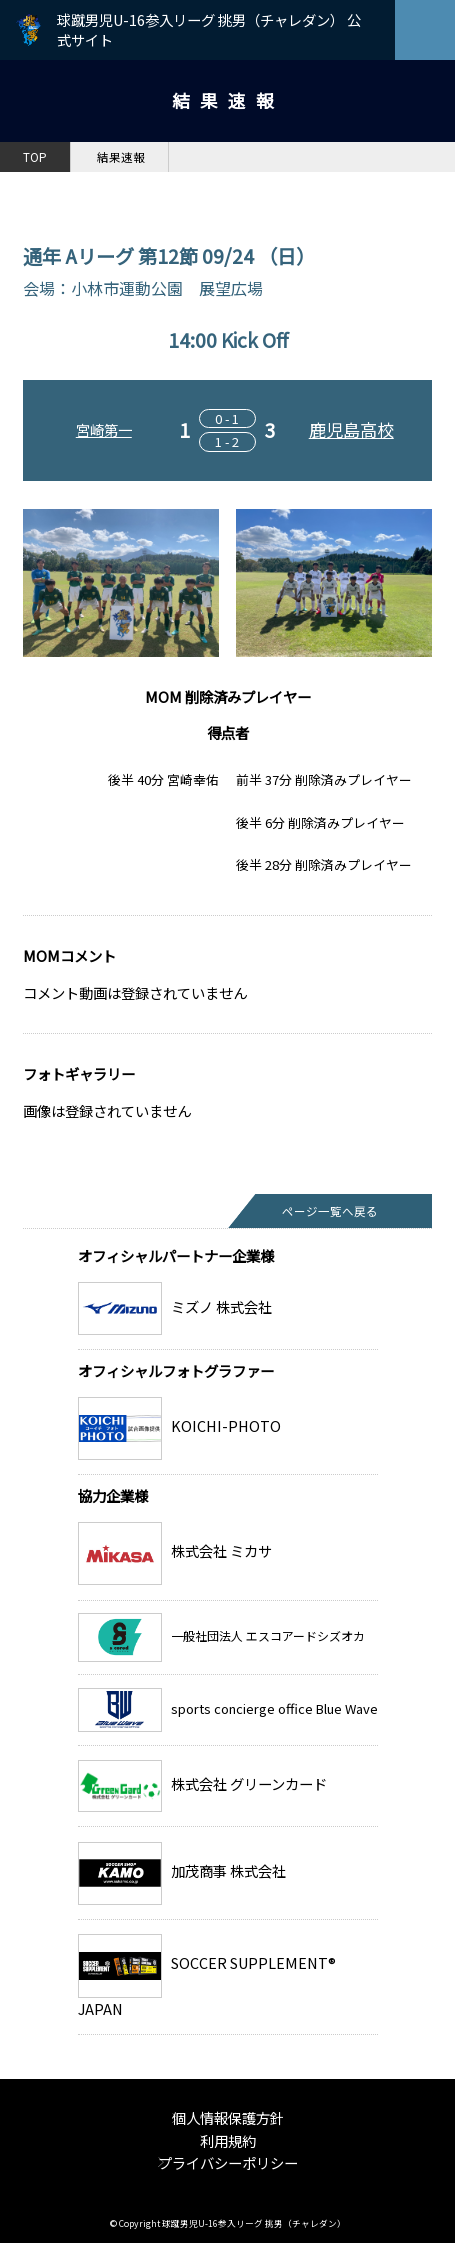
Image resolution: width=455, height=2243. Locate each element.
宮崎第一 (104, 429)
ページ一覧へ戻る (330, 1211)
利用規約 (228, 2140)
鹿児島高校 (351, 429)
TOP (35, 157)
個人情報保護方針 (228, 2117)
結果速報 (121, 157)
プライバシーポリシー (228, 2162)
